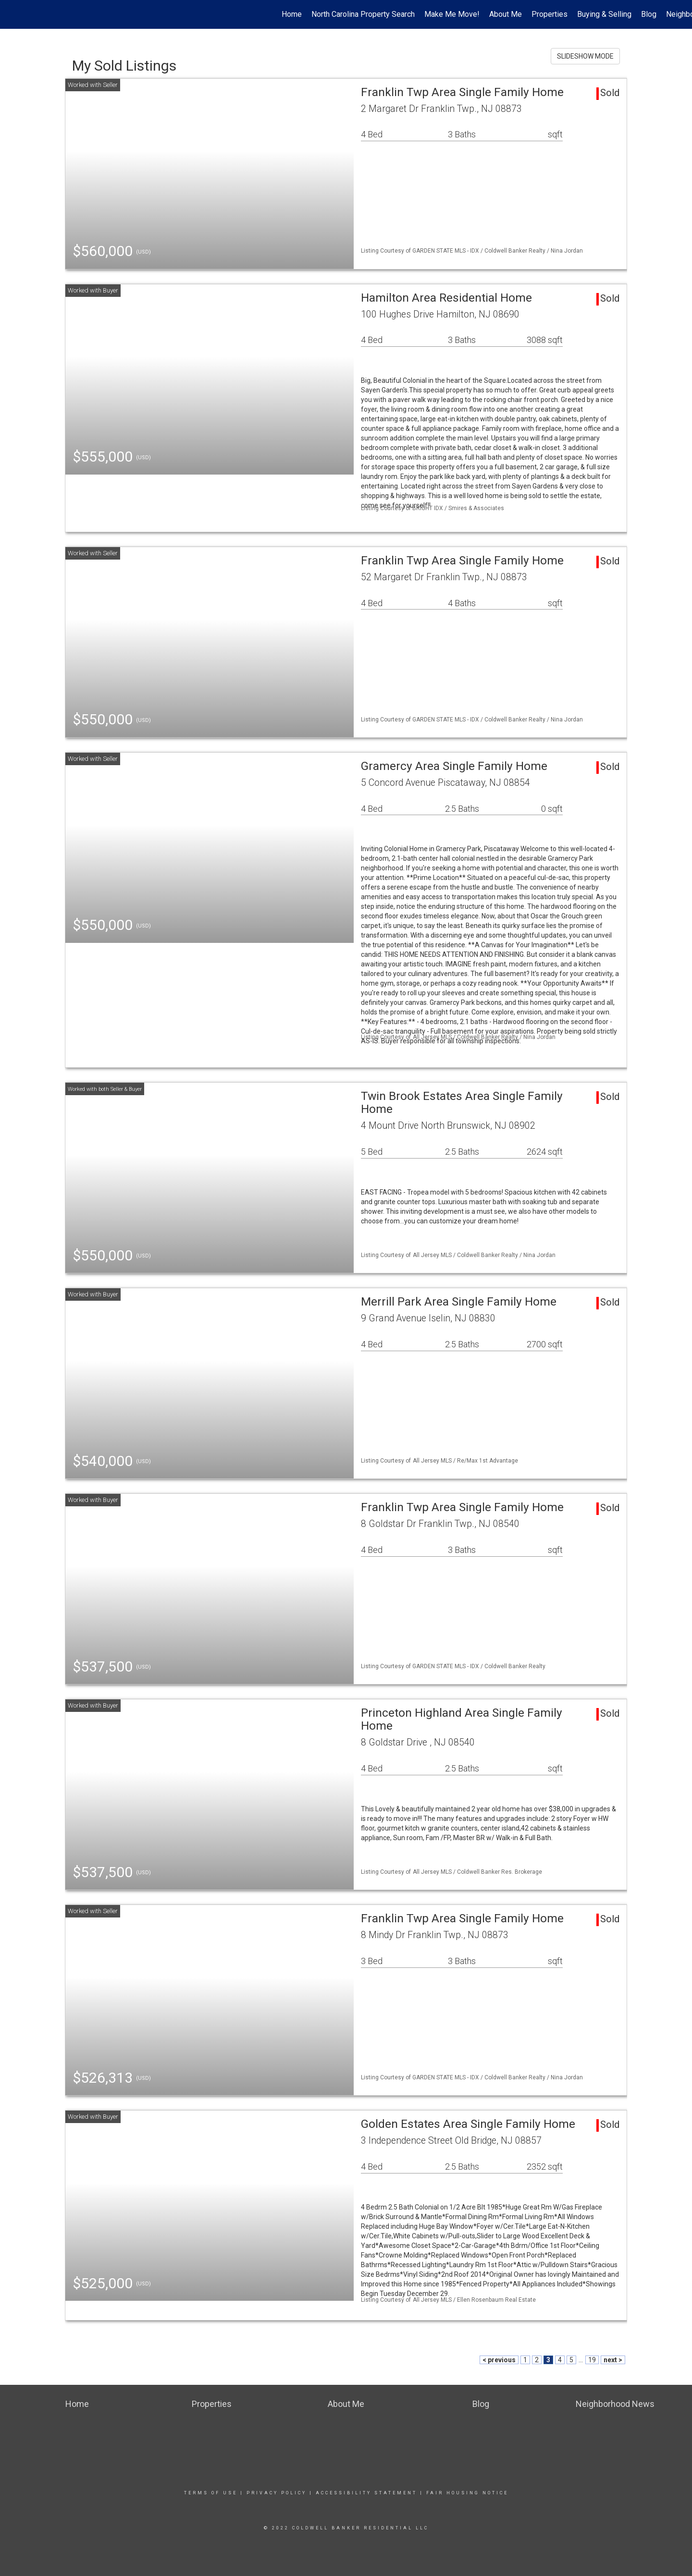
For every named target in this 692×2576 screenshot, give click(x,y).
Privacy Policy (277, 2493)
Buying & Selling (604, 14)
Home (292, 14)
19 (592, 2360)
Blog (648, 14)
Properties (549, 14)
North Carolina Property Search (363, 14)
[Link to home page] (12, 14)
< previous (499, 2360)
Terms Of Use (210, 2493)
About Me (505, 14)
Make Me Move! (452, 14)
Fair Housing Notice (467, 2493)
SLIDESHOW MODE (585, 56)
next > (613, 2360)
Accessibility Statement (366, 2493)
